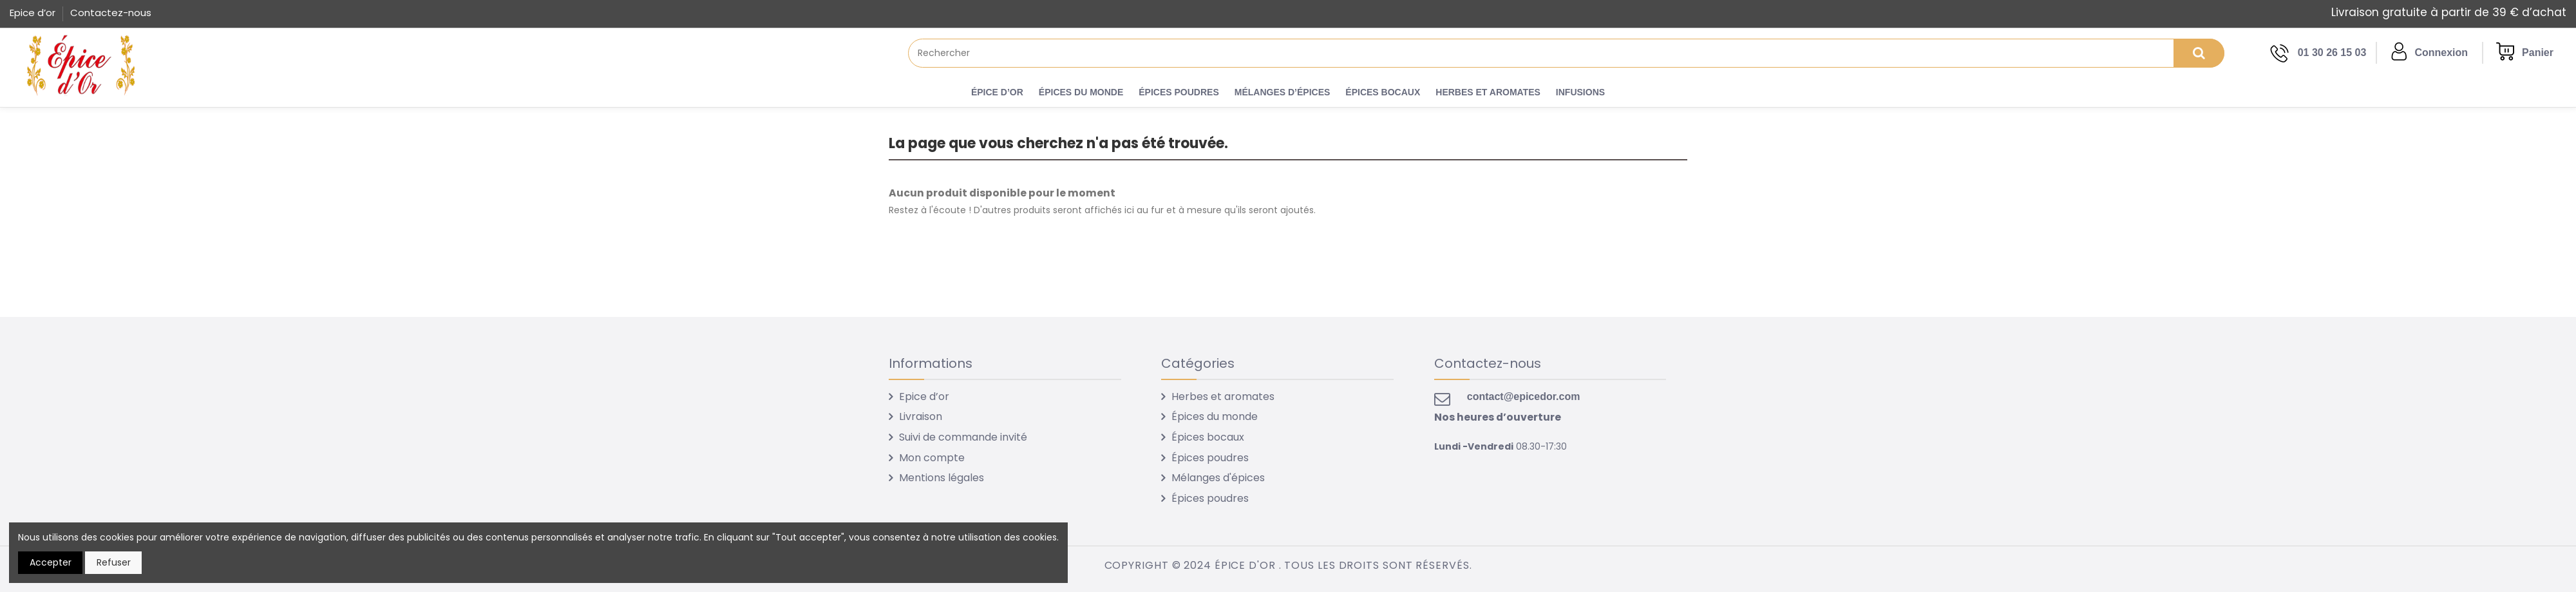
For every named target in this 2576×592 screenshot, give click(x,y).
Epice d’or (34, 12)
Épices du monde (1214, 416)
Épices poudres (1210, 457)
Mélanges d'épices (1218, 477)
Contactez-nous (110, 12)
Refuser (114, 562)
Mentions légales (941, 477)
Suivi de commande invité (963, 437)
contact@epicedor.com (1523, 396)
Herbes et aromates (1222, 396)
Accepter (50, 562)
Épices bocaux (1207, 437)
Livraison (920, 416)
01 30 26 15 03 (2332, 52)
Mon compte (932, 457)
